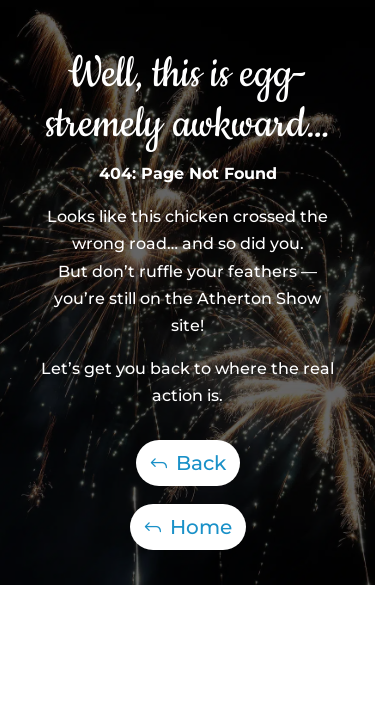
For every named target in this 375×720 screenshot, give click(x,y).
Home (201, 527)
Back (201, 463)
